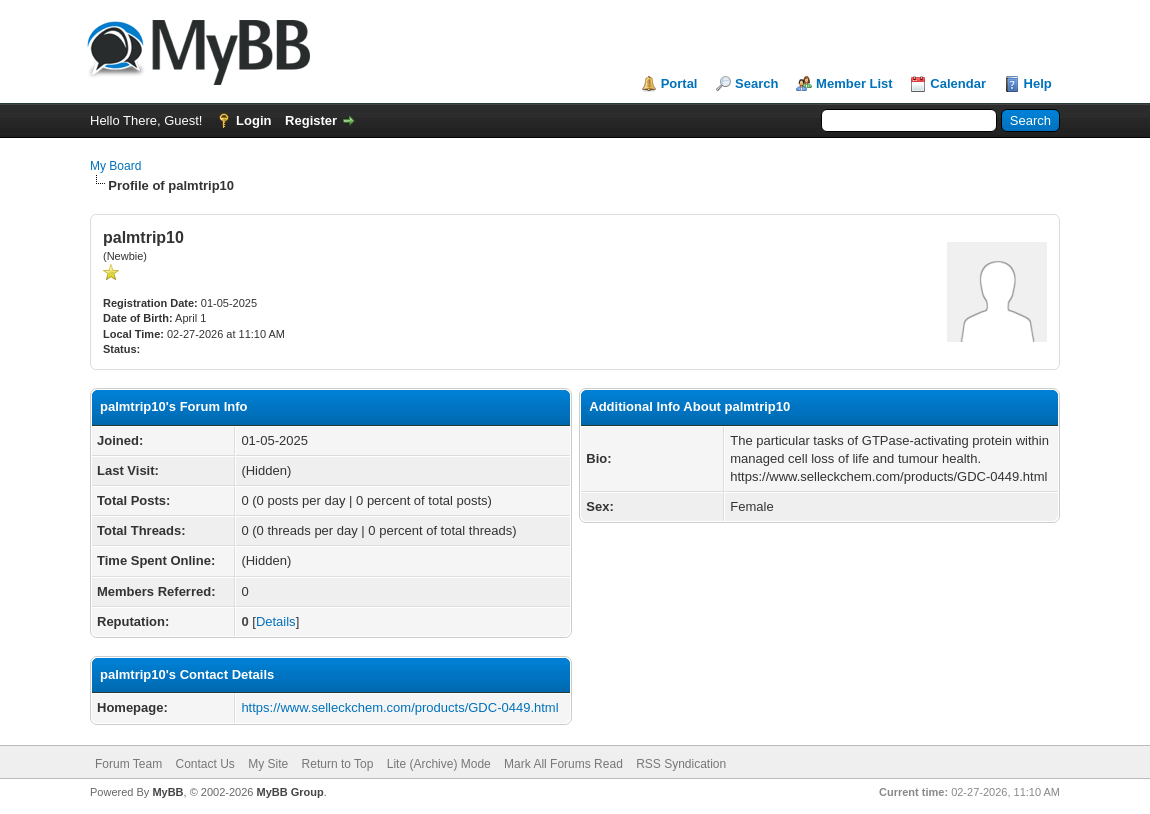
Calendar (958, 83)
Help (1038, 83)
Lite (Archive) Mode (439, 764)
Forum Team (128, 764)
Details (276, 621)
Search (756, 83)
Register (311, 120)
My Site (268, 764)
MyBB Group (289, 792)
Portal (679, 83)
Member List (854, 83)
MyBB (167, 792)
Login (253, 120)
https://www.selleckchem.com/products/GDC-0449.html (399, 707)
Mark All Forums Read (563, 764)
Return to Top (338, 764)
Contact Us (204, 764)
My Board (115, 166)
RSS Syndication (681, 764)
